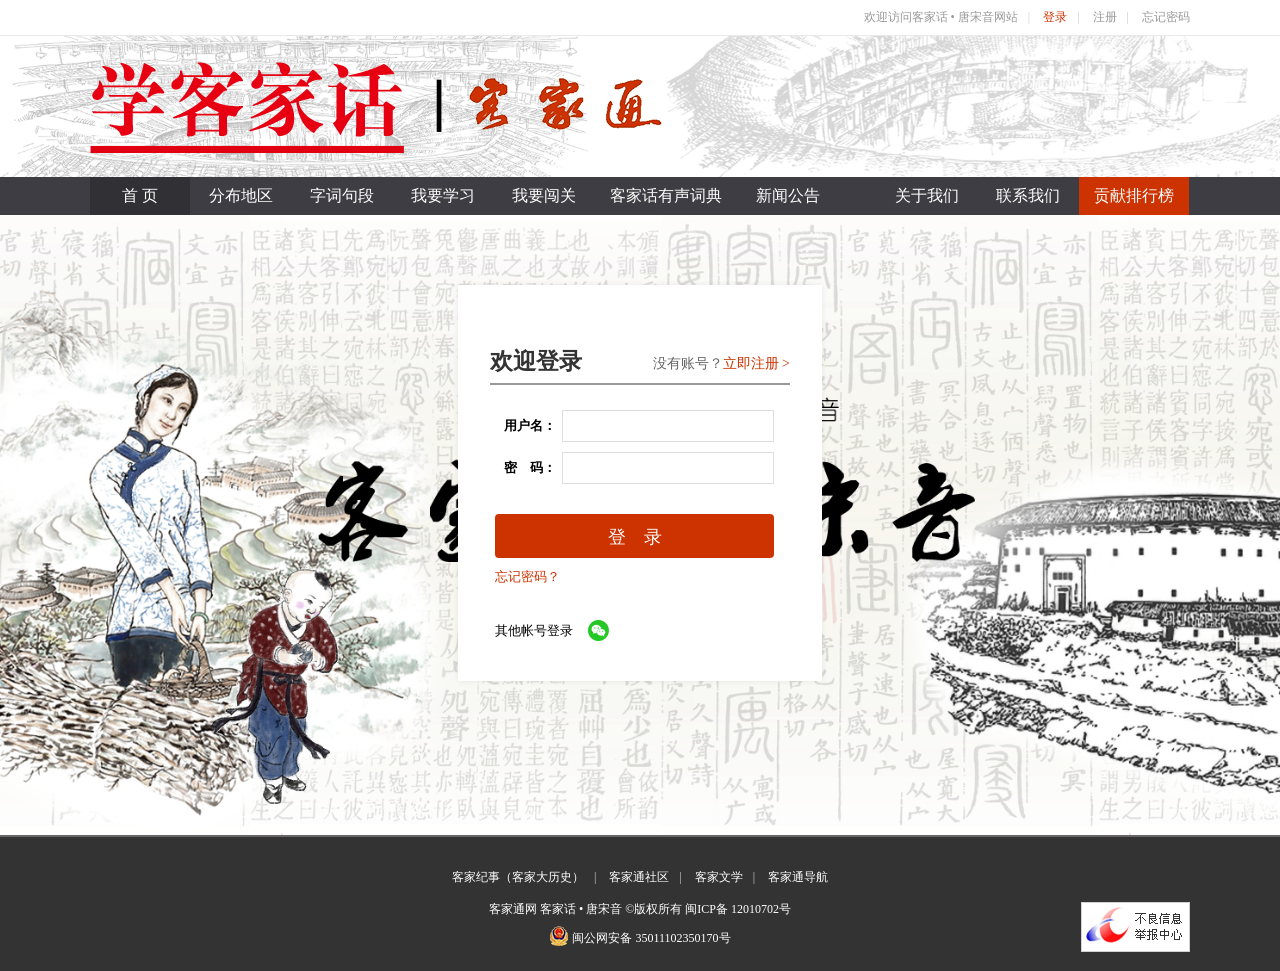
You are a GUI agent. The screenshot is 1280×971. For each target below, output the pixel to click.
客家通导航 (798, 877)
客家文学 (719, 877)
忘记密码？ (527, 576)
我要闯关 (544, 195)
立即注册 (751, 363)
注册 (1105, 17)
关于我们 (927, 195)
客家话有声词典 (666, 195)
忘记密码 (1166, 17)
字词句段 (342, 195)
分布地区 (241, 195)
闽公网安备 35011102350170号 (651, 938)
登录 (1055, 17)
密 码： (523, 467)
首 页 (140, 195)
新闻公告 (788, 195)
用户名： (523, 425)
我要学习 (443, 195)
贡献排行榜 (1134, 195)
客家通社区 (639, 877)
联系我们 (1028, 195)
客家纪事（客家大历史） (518, 877)
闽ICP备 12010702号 (738, 909)
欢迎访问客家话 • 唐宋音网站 (941, 17)
